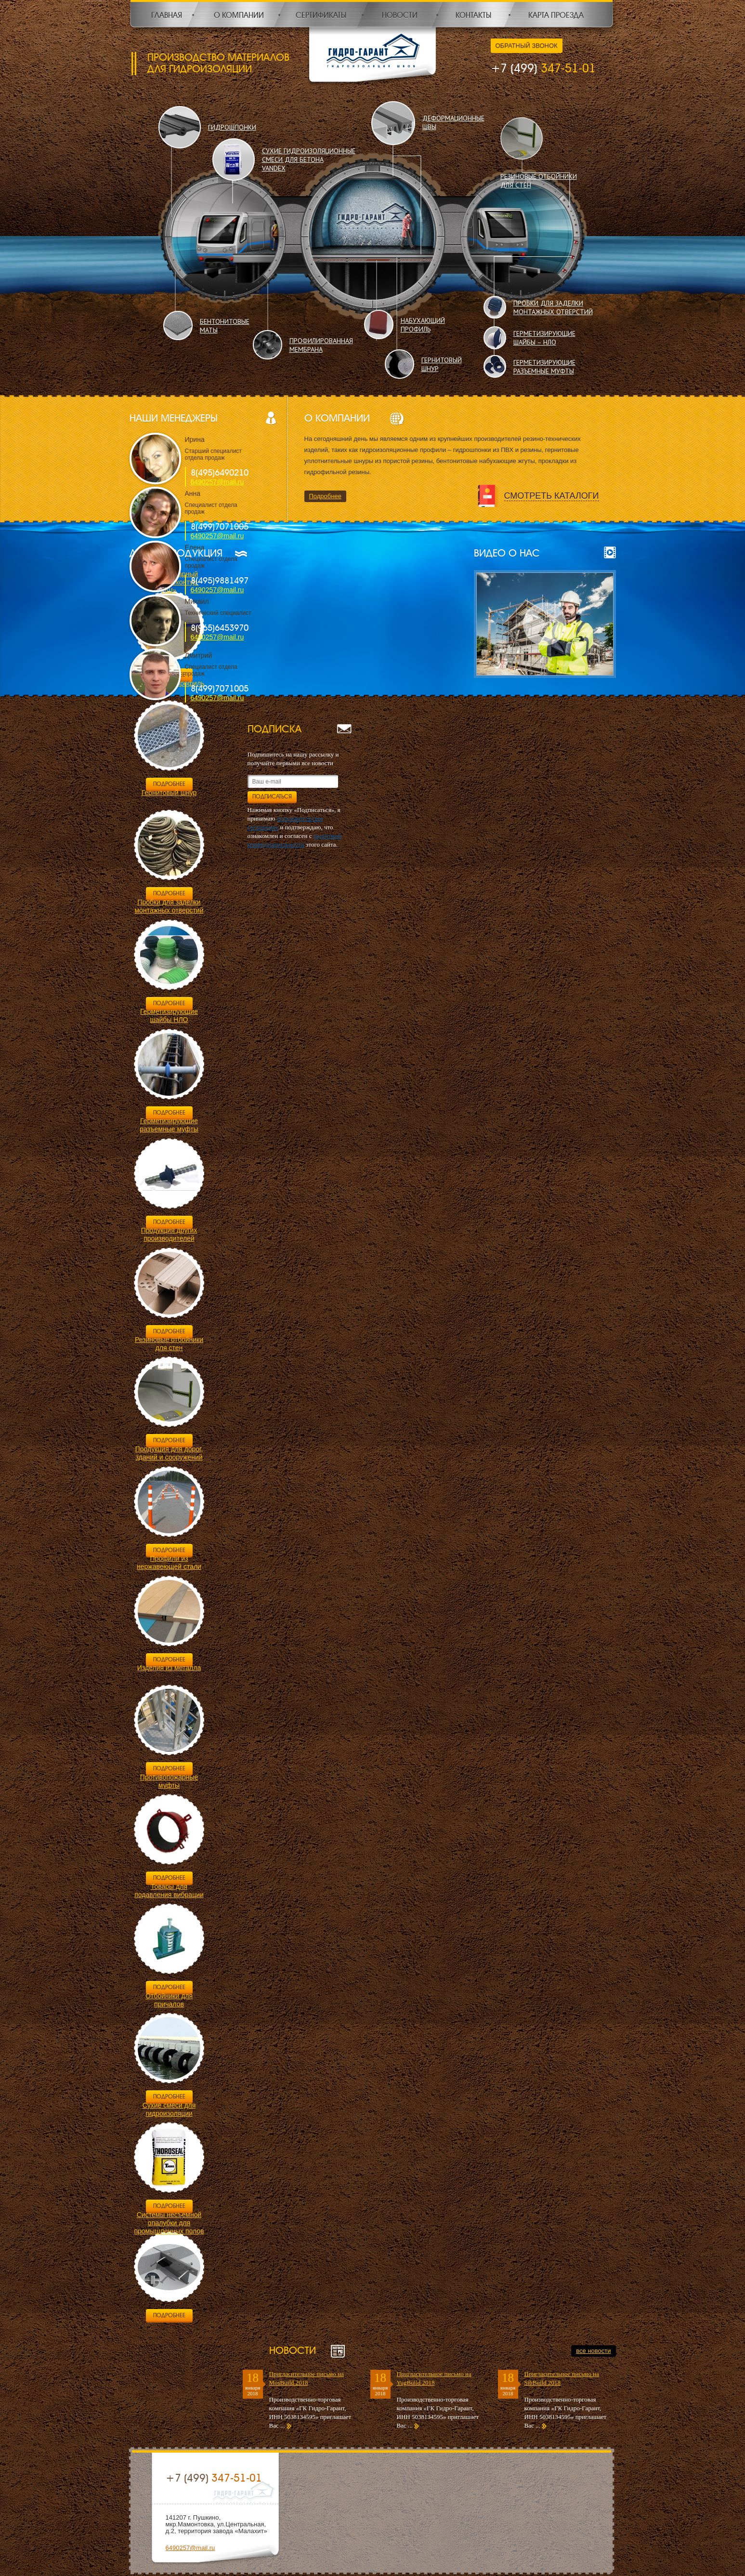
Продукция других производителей (169, 1234)
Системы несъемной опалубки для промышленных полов (169, 2223)
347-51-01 (543, 68)
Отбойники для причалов (169, 2000)
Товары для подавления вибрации (169, 1891)
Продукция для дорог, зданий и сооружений (169, 1453)
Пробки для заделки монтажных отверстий (168, 906)
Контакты (473, 15)
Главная (166, 15)
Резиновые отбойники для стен (169, 1344)
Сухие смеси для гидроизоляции (169, 2109)
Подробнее (325, 496)
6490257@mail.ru (217, 482)
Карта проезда (556, 15)
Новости (400, 15)
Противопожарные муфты (169, 1781)
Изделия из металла (169, 1668)
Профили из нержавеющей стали (169, 1562)
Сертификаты (321, 15)
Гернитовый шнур (169, 793)
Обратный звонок (527, 45)
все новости (593, 2350)
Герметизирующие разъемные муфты (169, 1125)
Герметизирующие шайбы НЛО (169, 1015)
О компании (239, 15)
